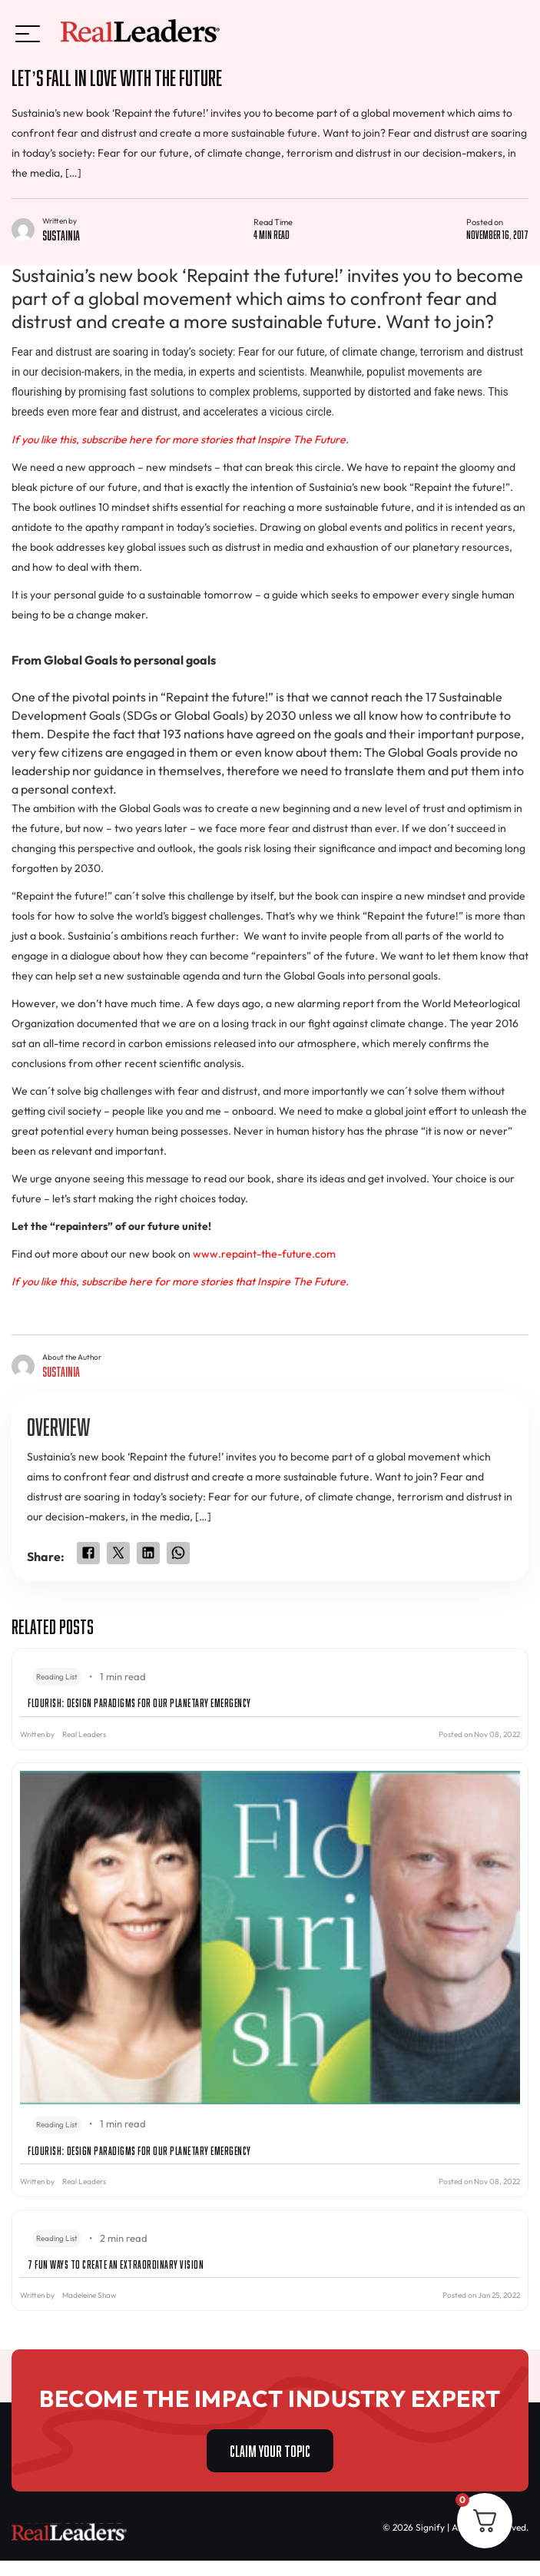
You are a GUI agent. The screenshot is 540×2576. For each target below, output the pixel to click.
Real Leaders (84, 1734)
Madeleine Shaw (89, 2295)
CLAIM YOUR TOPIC (270, 2449)
